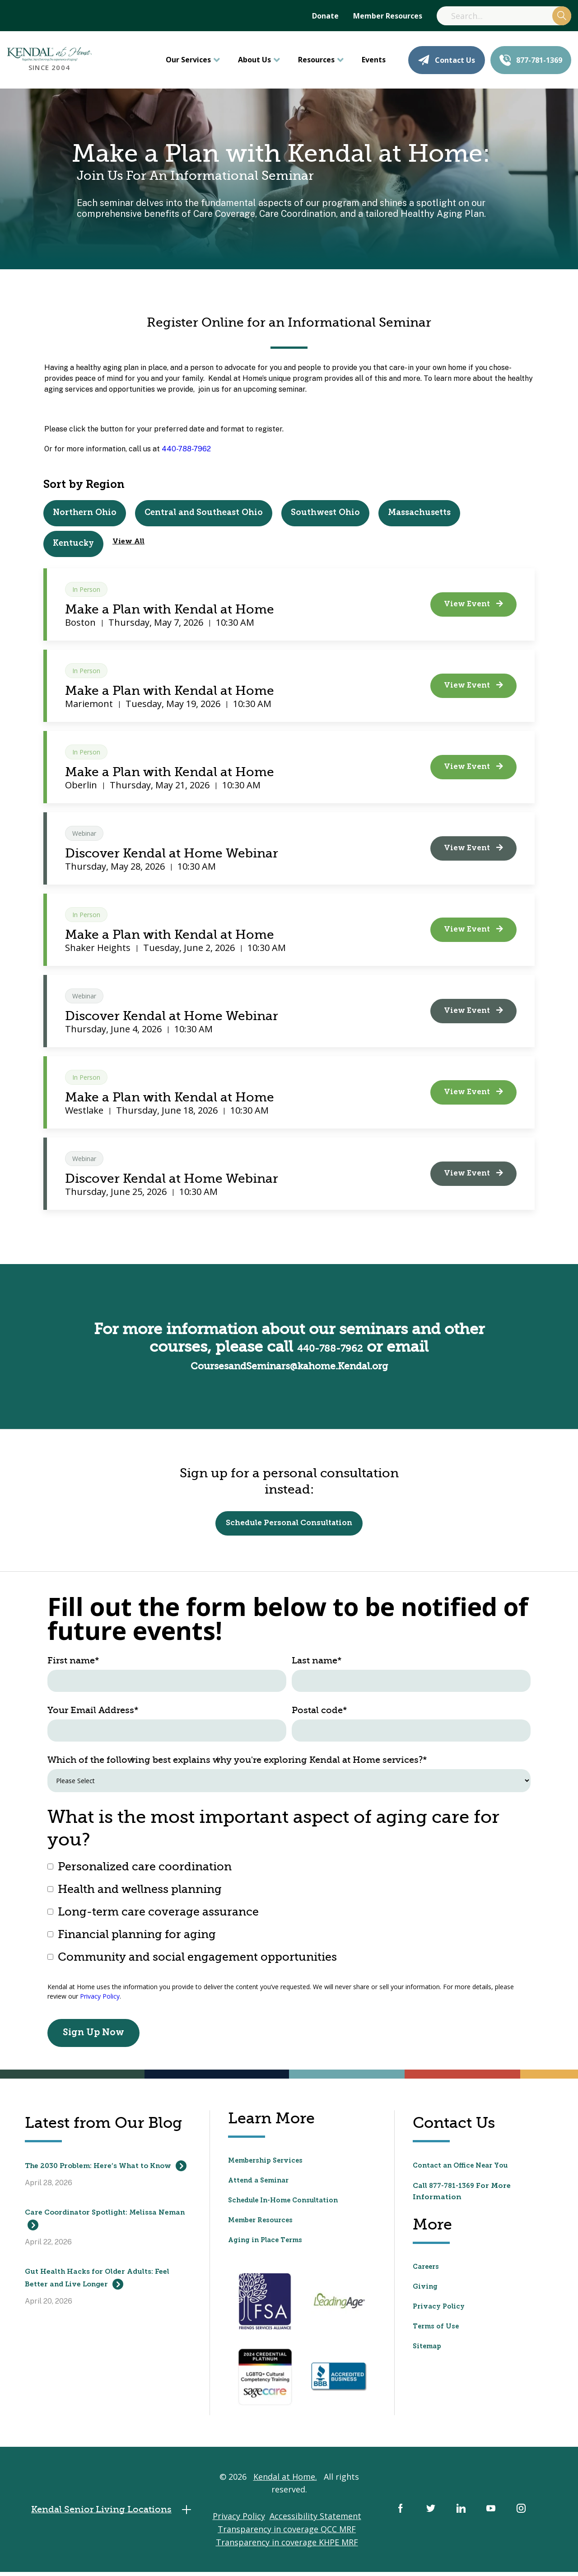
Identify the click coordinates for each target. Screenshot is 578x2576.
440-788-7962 (186, 449)
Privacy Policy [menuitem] (441, 2310)
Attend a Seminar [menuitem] (261, 2184)
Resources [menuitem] (316, 60)
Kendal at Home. (285, 2483)
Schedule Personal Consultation (289, 1525)
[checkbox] (289, 1915)
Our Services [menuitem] (188, 60)
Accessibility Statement (315, 2523)
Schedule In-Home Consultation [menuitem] (290, 2204)
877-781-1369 (530, 60)
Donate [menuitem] (325, 15)
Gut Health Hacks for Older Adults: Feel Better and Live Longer (105, 2295)
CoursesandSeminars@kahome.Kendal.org (289, 1364)
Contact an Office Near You (465, 2169)
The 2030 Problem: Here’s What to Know (102, 2177)
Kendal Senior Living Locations (118, 2516)
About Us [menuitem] (254, 60)
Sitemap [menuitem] (428, 2349)
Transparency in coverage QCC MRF (287, 2536)
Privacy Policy (100, 1999)
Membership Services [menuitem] (269, 2165)
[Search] (504, 15)
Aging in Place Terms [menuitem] (269, 2244)
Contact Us (446, 60)
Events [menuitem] (374, 60)
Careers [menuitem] (427, 2270)
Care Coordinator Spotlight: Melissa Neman (108, 2236)
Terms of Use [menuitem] (438, 2329)
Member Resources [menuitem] (387, 15)
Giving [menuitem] (426, 2290)
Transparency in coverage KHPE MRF (287, 2549)
